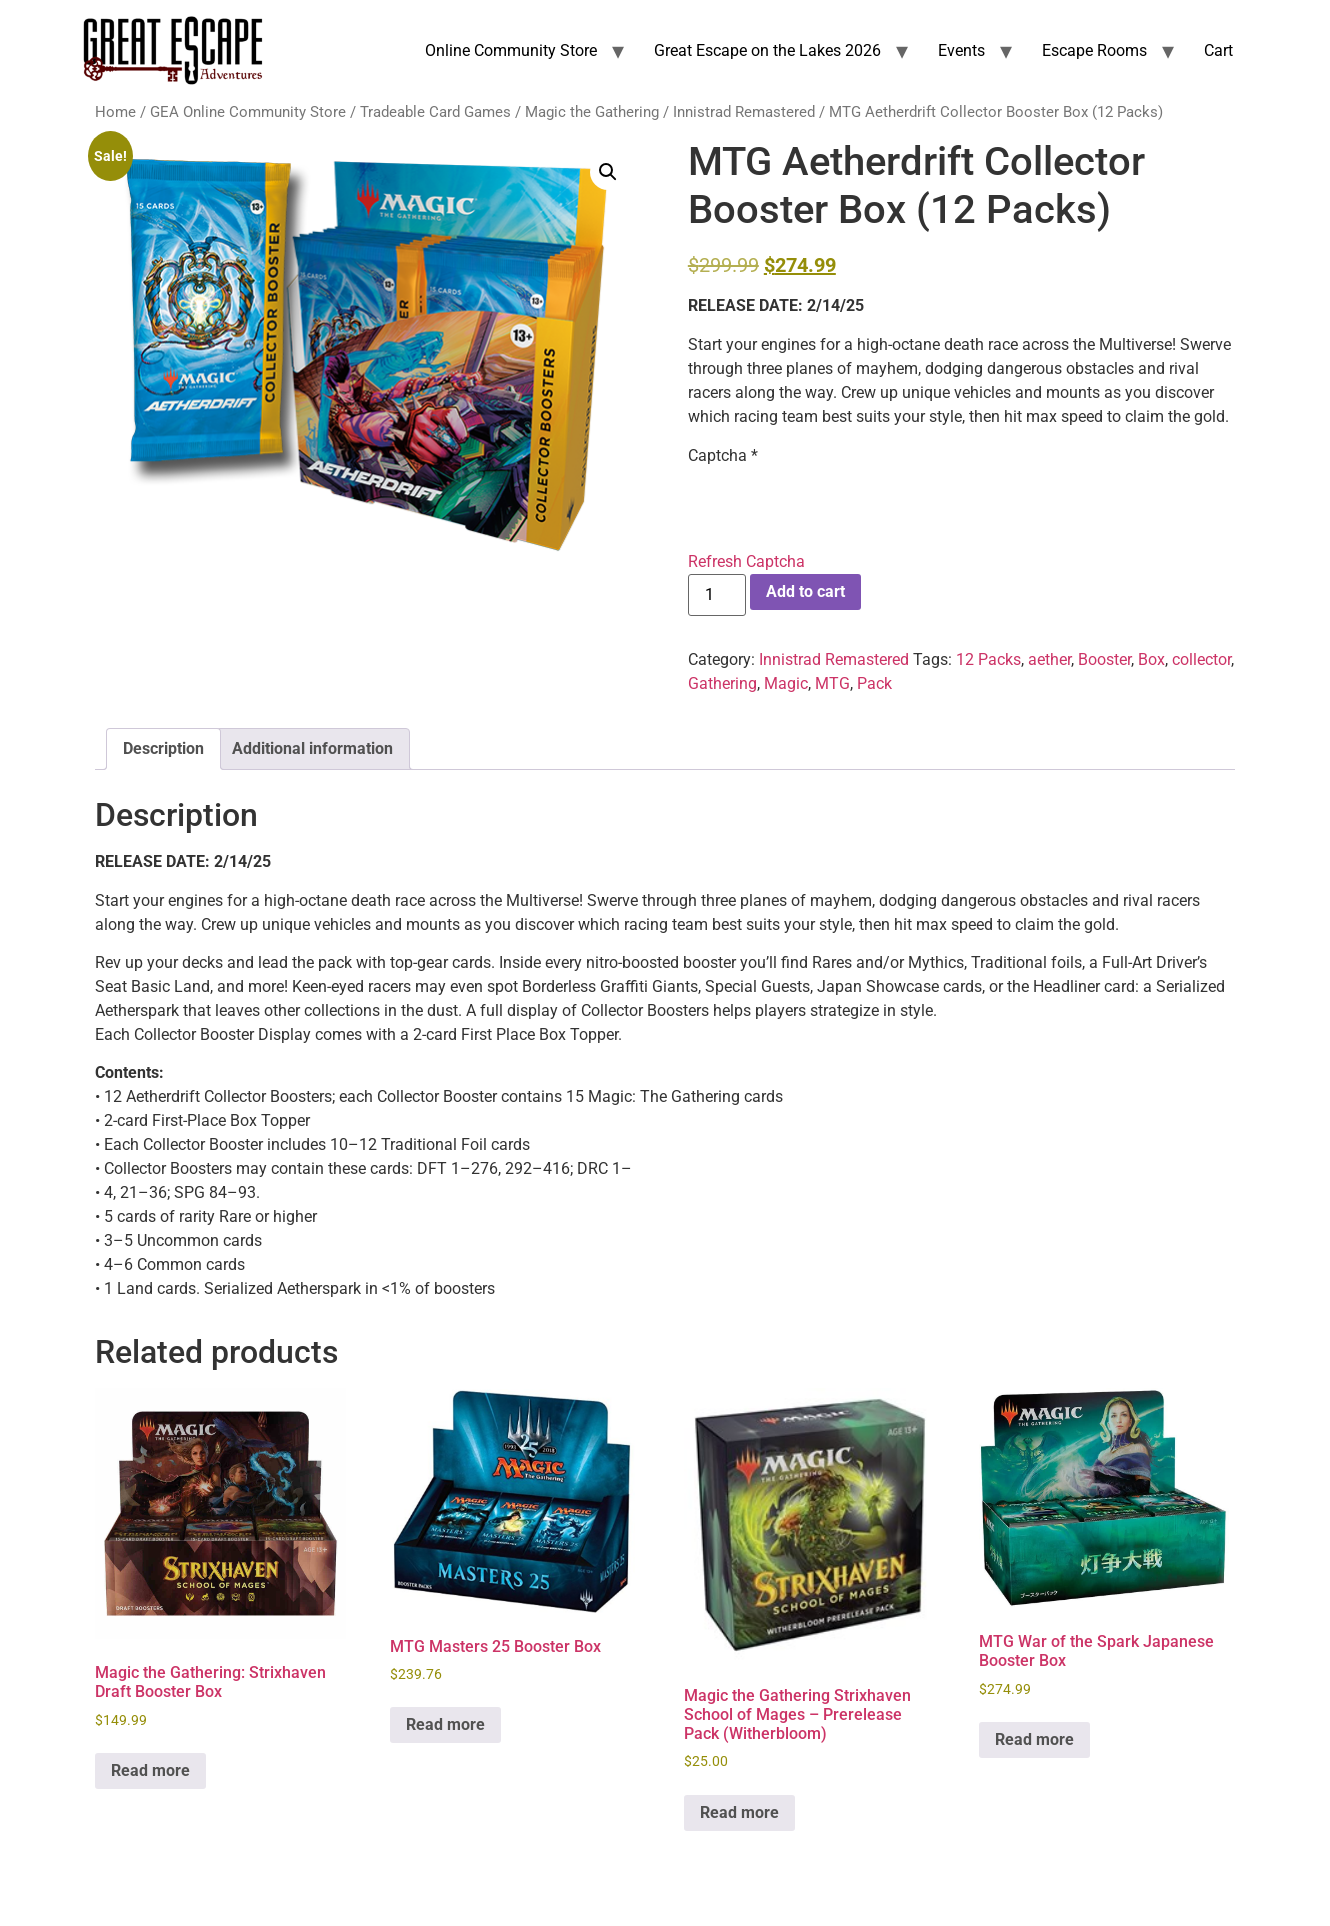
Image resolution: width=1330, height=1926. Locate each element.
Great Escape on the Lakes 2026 (767, 50)
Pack (874, 683)
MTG (832, 683)
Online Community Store (511, 50)
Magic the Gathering (592, 112)
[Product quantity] (717, 595)
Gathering (722, 683)
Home (115, 112)
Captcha (723, 456)
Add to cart (805, 591)
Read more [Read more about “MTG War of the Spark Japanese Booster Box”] (1034, 1739)
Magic (786, 683)
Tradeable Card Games (435, 112)
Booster (1104, 659)
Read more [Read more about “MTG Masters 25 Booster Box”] (445, 1724)
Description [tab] (163, 748)
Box (1151, 659)
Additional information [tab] (312, 748)
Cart (1218, 50)
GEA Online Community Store (248, 112)
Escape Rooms (1094, 50)
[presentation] (840, 506)
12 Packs (988, 659)
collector (1201, 659)
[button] (608, 172)
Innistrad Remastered (744, 112)
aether (1049, 659)
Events (961, 50)
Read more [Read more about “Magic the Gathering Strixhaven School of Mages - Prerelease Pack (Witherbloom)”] (739, 1812)
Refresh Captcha (746, 561)
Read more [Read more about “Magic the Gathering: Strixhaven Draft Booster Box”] (150, 1770)
